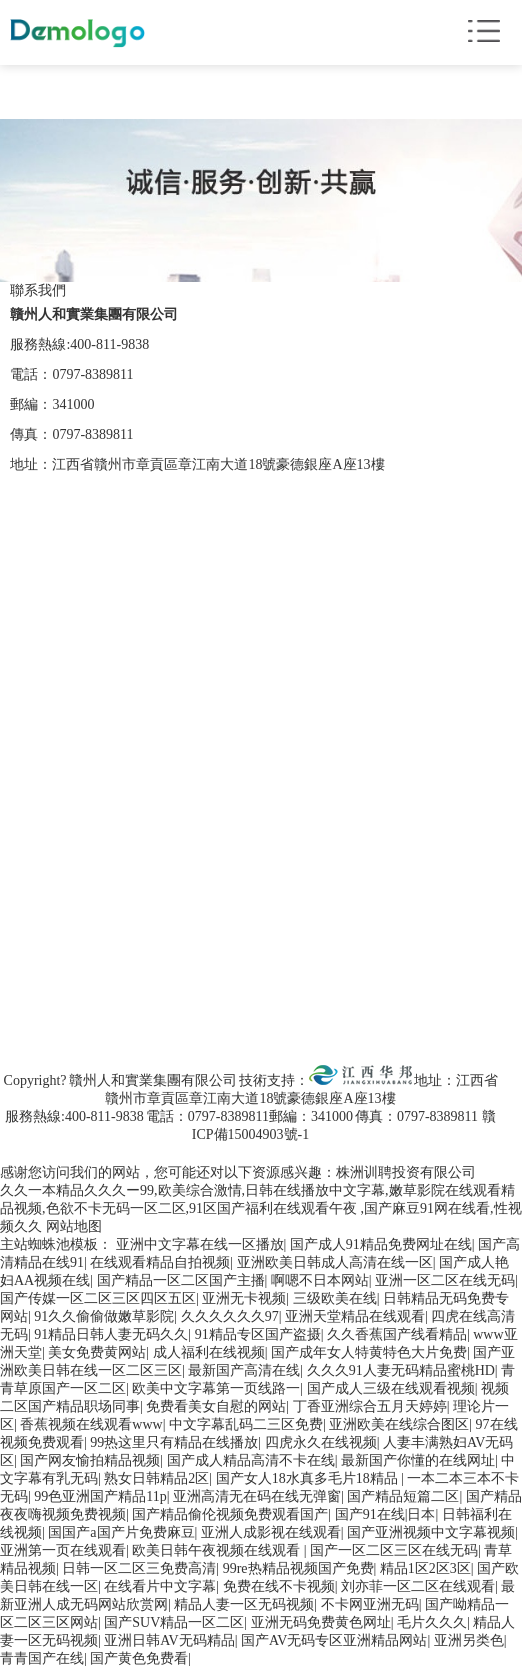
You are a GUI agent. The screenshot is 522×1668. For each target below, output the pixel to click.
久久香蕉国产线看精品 (397, 1334)
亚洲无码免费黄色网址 (321, 1622)
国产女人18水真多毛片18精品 (309, 1478)
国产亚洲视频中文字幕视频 (431, 1532)
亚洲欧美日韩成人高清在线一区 (335, 1262)
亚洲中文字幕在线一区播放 (200, 1244)
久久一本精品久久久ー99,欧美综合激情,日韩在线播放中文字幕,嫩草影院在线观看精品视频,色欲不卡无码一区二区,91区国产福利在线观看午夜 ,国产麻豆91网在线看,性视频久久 (261, 1208)
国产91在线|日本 (385, 1514)
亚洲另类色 (469, 1640)
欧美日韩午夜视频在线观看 (218, 1550)
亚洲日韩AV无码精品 (169, 1640)
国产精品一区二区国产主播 (181, 1280)
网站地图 (74, 1226)
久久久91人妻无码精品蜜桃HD (401, 1370)
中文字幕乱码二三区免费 (246, 1424)
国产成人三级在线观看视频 (391, 1388)
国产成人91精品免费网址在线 (381, 1244)
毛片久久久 (432, 1622)
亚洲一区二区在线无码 (445, 1280)
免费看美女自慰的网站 (216, 1406)
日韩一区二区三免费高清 (139, 1568)
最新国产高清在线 (244, 1370)
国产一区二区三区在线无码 (394, 1550)
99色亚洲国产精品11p (100, 1496)
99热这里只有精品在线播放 (174, 1442)
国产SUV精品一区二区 (174, 1622)
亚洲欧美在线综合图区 (399, 1424)
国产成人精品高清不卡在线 (251, 1460)
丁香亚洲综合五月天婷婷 (370, 1406)
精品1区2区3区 (425, 1568)
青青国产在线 (42, 1658)
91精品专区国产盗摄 (258, 1334)
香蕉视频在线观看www (91, 1424)
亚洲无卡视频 (244, 1298)
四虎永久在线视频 (321, 1442)
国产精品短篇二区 (403, 1496)
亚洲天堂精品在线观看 (355, 1316)
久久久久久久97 (230, 1316)
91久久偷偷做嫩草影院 (104, 1316)
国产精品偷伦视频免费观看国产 (230, 1514)
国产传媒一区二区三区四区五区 (98, 1298)
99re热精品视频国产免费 (298, 1568)
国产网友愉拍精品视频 (90, 1460)
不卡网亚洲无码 (370, 1604)
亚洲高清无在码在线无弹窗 (257, 1496)
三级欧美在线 (335, 1298)
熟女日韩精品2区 (156, 1478)
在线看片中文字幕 (160, 1586)
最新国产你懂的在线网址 (418, 1460)
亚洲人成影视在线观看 (271, 1532)
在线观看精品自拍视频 (160, 1262)
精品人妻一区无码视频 (244, 1604)
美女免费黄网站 (97, 1352)
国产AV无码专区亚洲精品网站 (334, 1640)
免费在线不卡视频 (279, 1586)
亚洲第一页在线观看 (63, 1550)
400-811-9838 (109, 344)
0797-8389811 (92, 374)
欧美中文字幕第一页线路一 (216, 1388)
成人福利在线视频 (209, 1352)
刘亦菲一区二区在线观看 (418, 1586)
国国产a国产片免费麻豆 (121, 1532)
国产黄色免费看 (139, 1658)
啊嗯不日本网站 (320, 1280)
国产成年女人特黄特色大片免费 (369, 1352)
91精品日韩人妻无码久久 (111, 1334)
